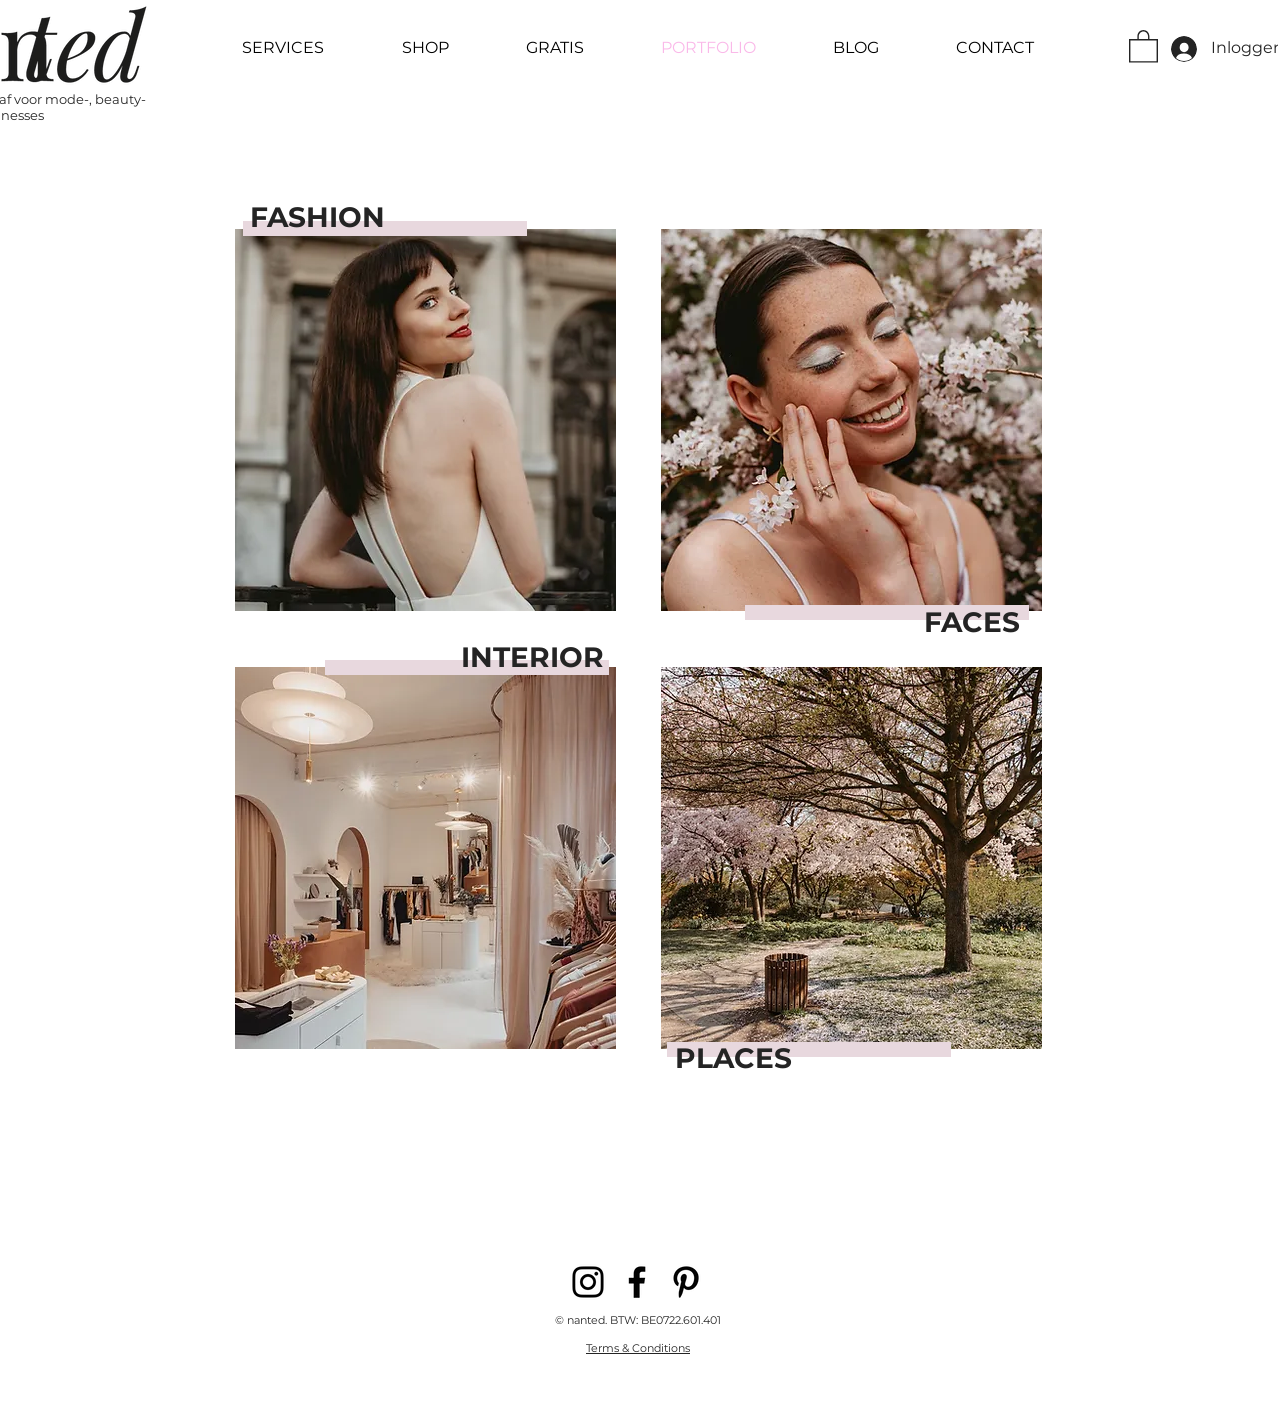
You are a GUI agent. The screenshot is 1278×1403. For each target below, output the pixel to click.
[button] (1143, 45)
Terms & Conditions (638, 1348)
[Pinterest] (686, 1282)
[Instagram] (588, 1282)
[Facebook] (637, 1282)
